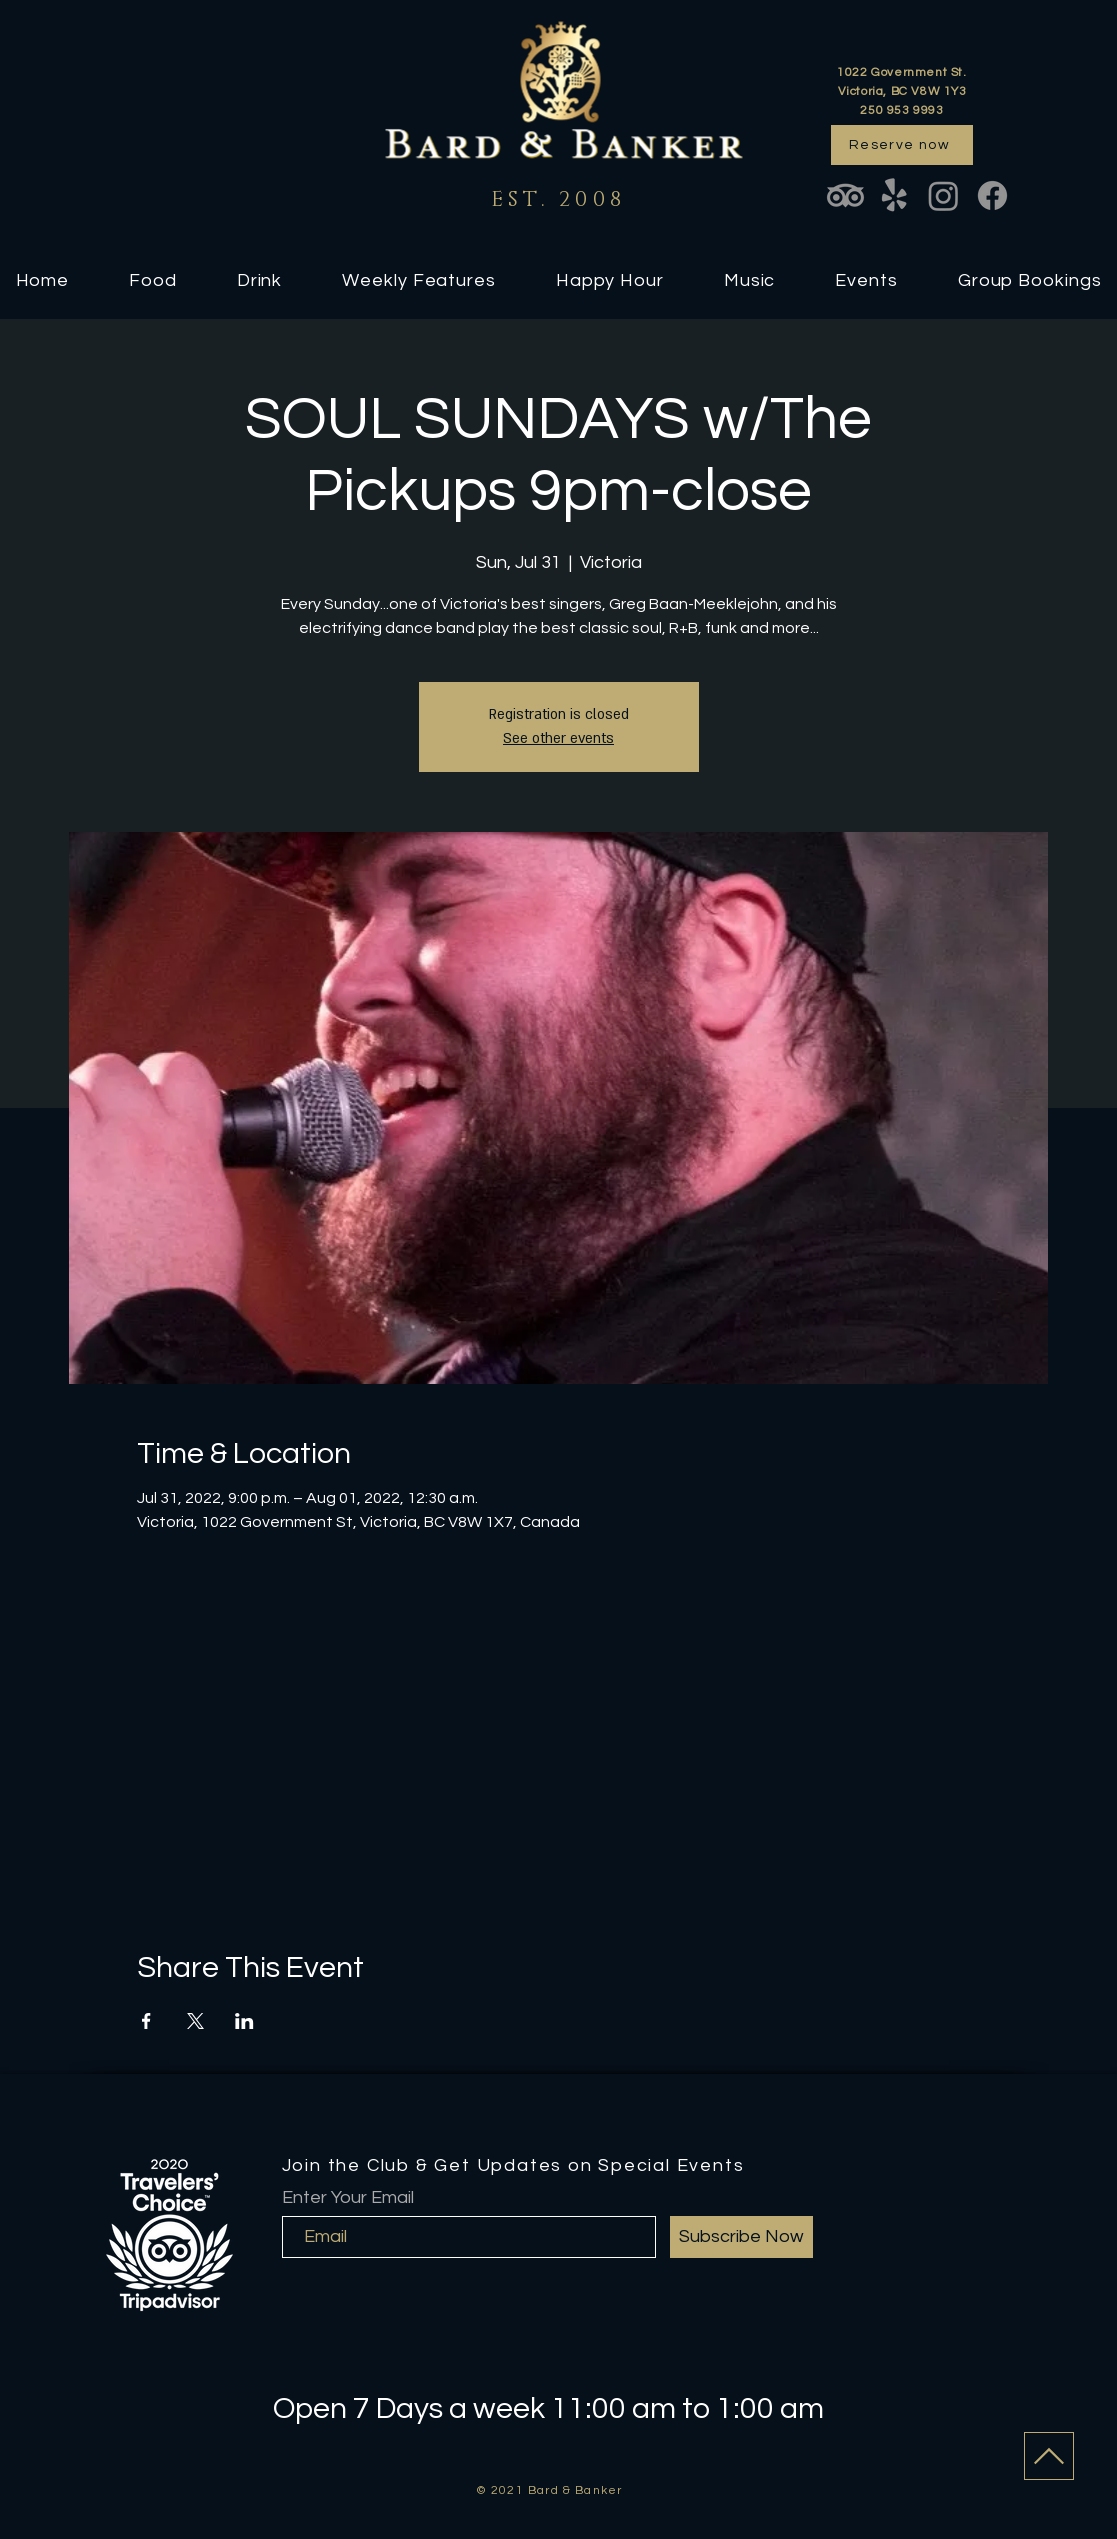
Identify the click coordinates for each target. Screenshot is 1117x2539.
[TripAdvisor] (845, 195)
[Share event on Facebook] (146, 2021)
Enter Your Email (348, 2198)
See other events (558, 738)
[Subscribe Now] (741, 2237)
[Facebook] (992, 195)
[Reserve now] (902, 145)
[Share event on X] (195, 2021)
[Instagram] (943, 195)
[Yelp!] (894, 195)
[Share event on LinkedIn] (244, 2021)
